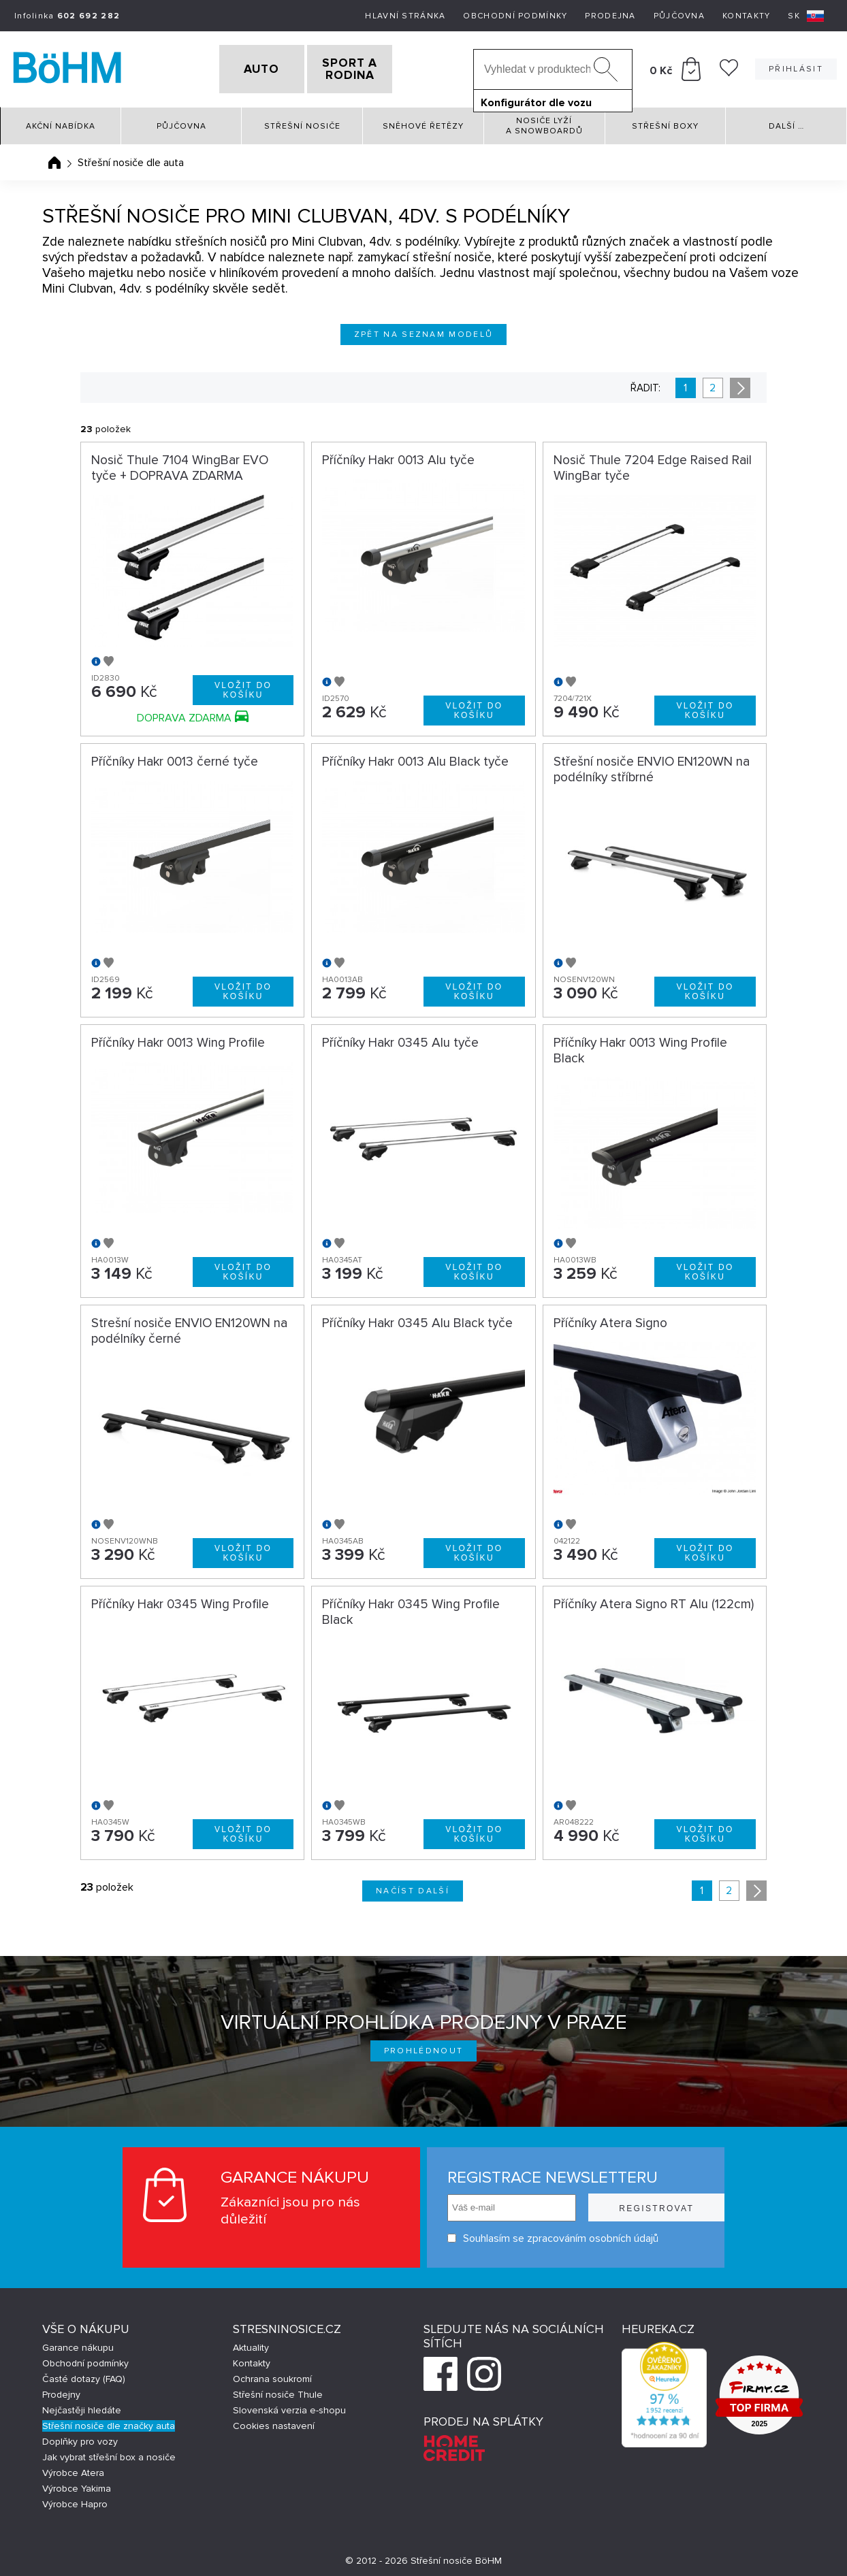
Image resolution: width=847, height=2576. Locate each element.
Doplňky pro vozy (80, 2437)
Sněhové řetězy (423, 122)
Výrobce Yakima (76, 2484)
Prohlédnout (424, 2046)
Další (786, 122)
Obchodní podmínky (515, 16)
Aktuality (251, 2343)
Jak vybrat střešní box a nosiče (109, 2453)
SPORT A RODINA (372, 67)
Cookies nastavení (274, 2422)
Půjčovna (679, 16)
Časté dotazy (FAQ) (83, 2375)
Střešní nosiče (302, 122)
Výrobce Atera (73, 2469)
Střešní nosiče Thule (278, 2390)
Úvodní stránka (54, 158)
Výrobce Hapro (75, 2500)
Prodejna (610, 16)
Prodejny (61, 2390)
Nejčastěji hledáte (81, 2406)
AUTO (239, 67)
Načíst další (412, 1886)
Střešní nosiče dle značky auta (108, 2422)
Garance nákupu (78, 2343)
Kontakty (746, 16)
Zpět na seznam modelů (424, 330)
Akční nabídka (60, 122)
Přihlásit (796, 67)
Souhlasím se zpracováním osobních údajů (535, 2234)
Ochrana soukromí (272, 2375)
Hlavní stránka (405, 16)
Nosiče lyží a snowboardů (544, 122)
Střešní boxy (665, 122)
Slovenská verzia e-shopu (289, 2406)
